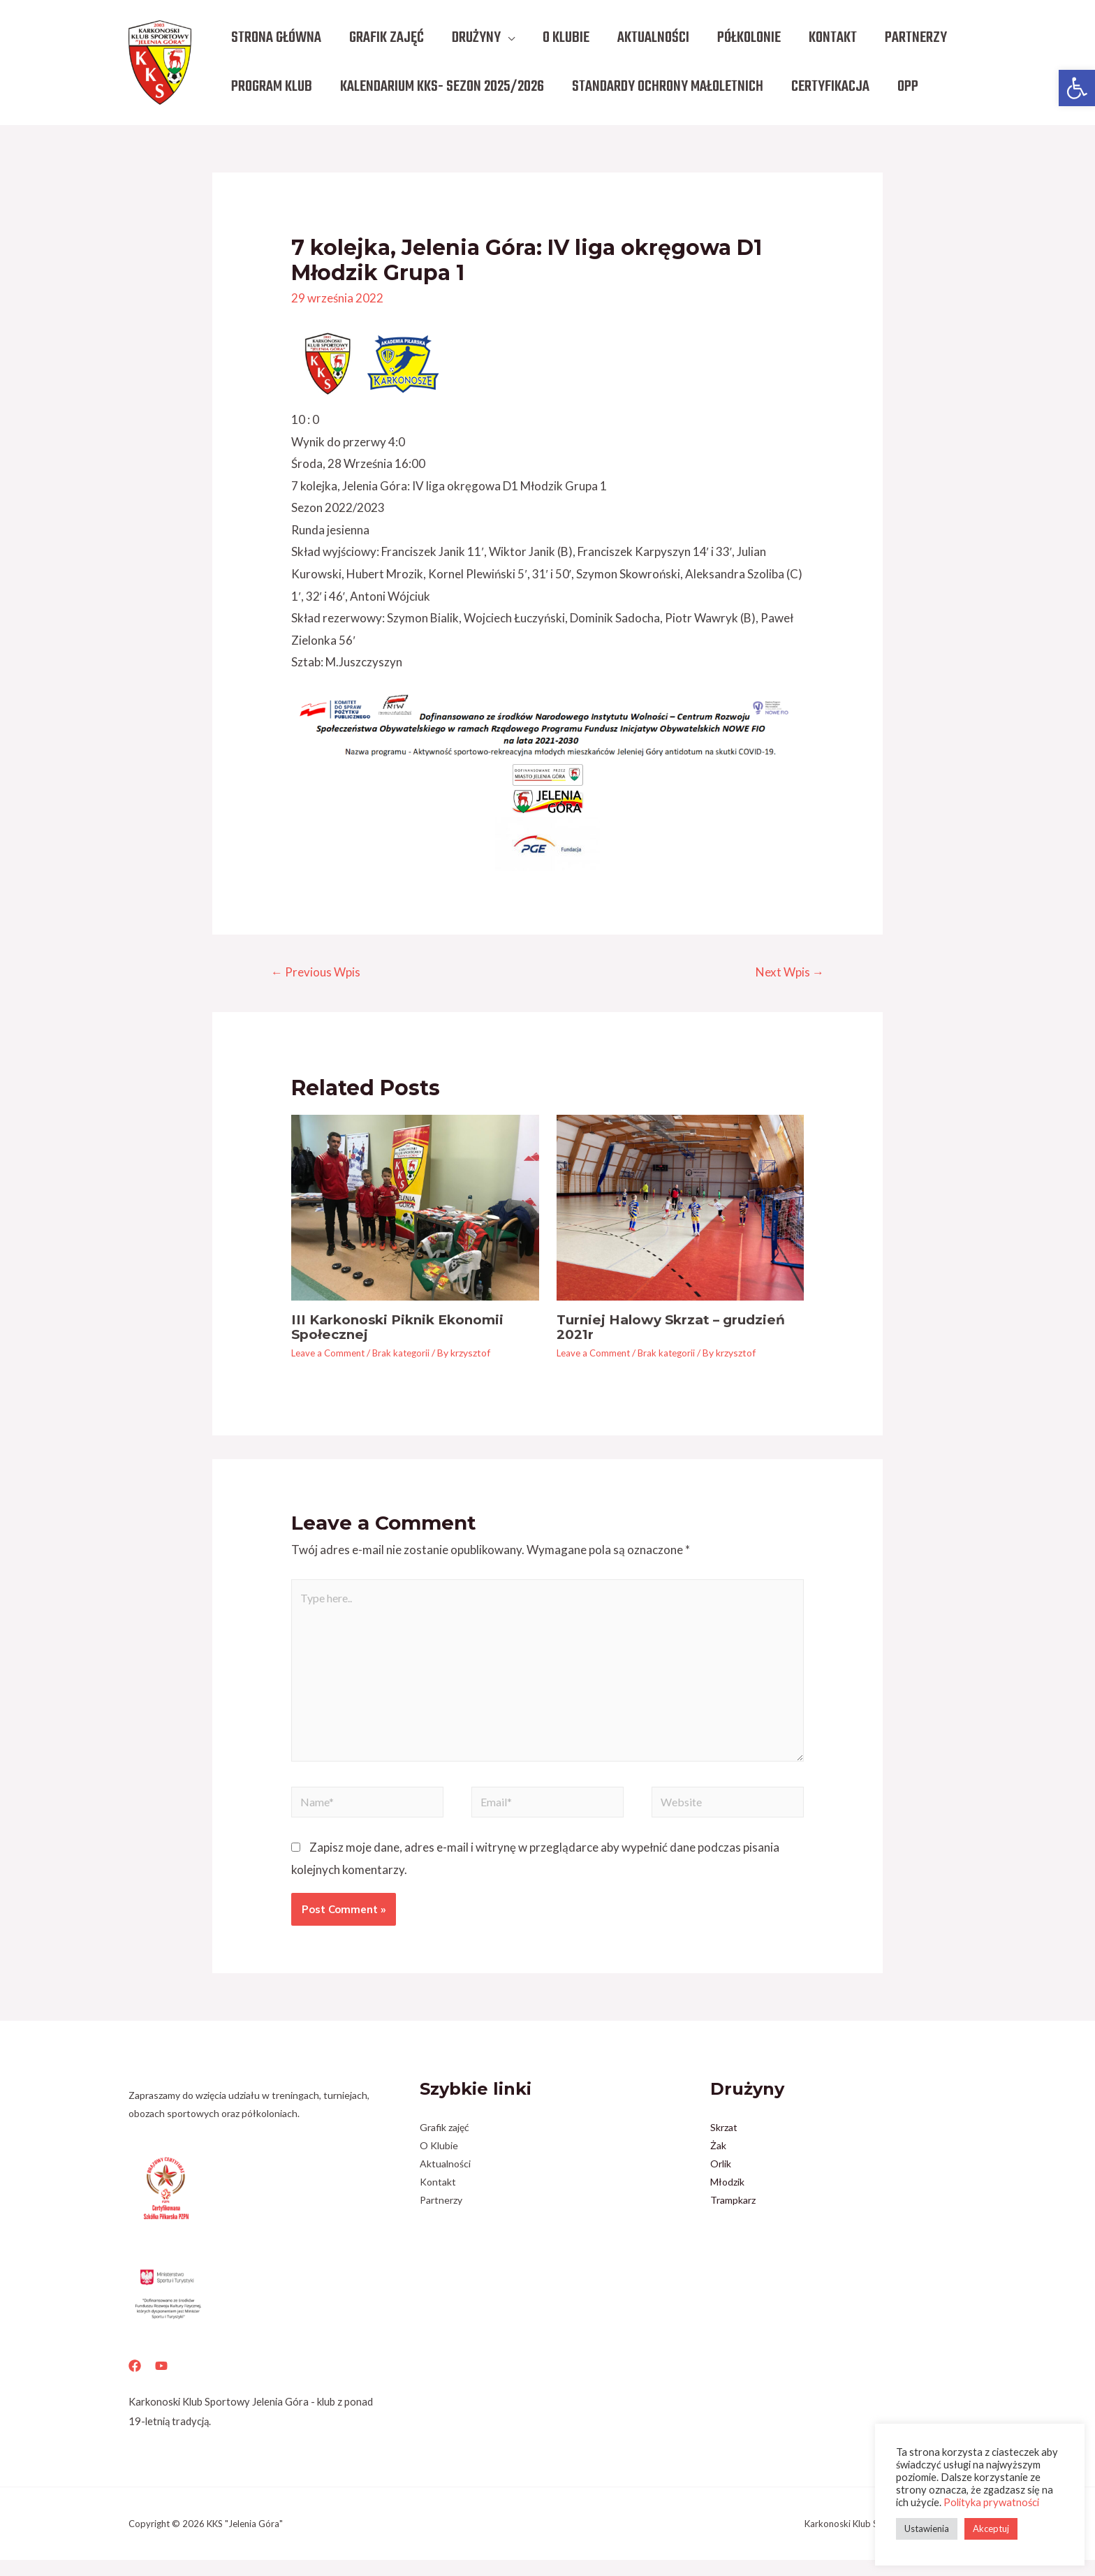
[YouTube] (161, 2382)
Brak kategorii (407, 1354)
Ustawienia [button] (926, 2528)
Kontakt (438, 2198)
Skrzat (723, 2144)
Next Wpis (786, 973)
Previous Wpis (319, 973)
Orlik (720, 2180)
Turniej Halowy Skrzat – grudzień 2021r (678, 1328)
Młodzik (727, 2198)
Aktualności (445, 2180)
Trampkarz (733, 2217)
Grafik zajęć (444, 2144)
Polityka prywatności (991, 2502)
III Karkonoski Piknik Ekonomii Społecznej (405, 1328)
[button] (1077, 88)
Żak (718, 2162)
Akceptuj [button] (991, 2528)
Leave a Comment (330, 1354)
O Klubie (439, 2162)
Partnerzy (441, 2217)
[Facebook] (134, 2382)
